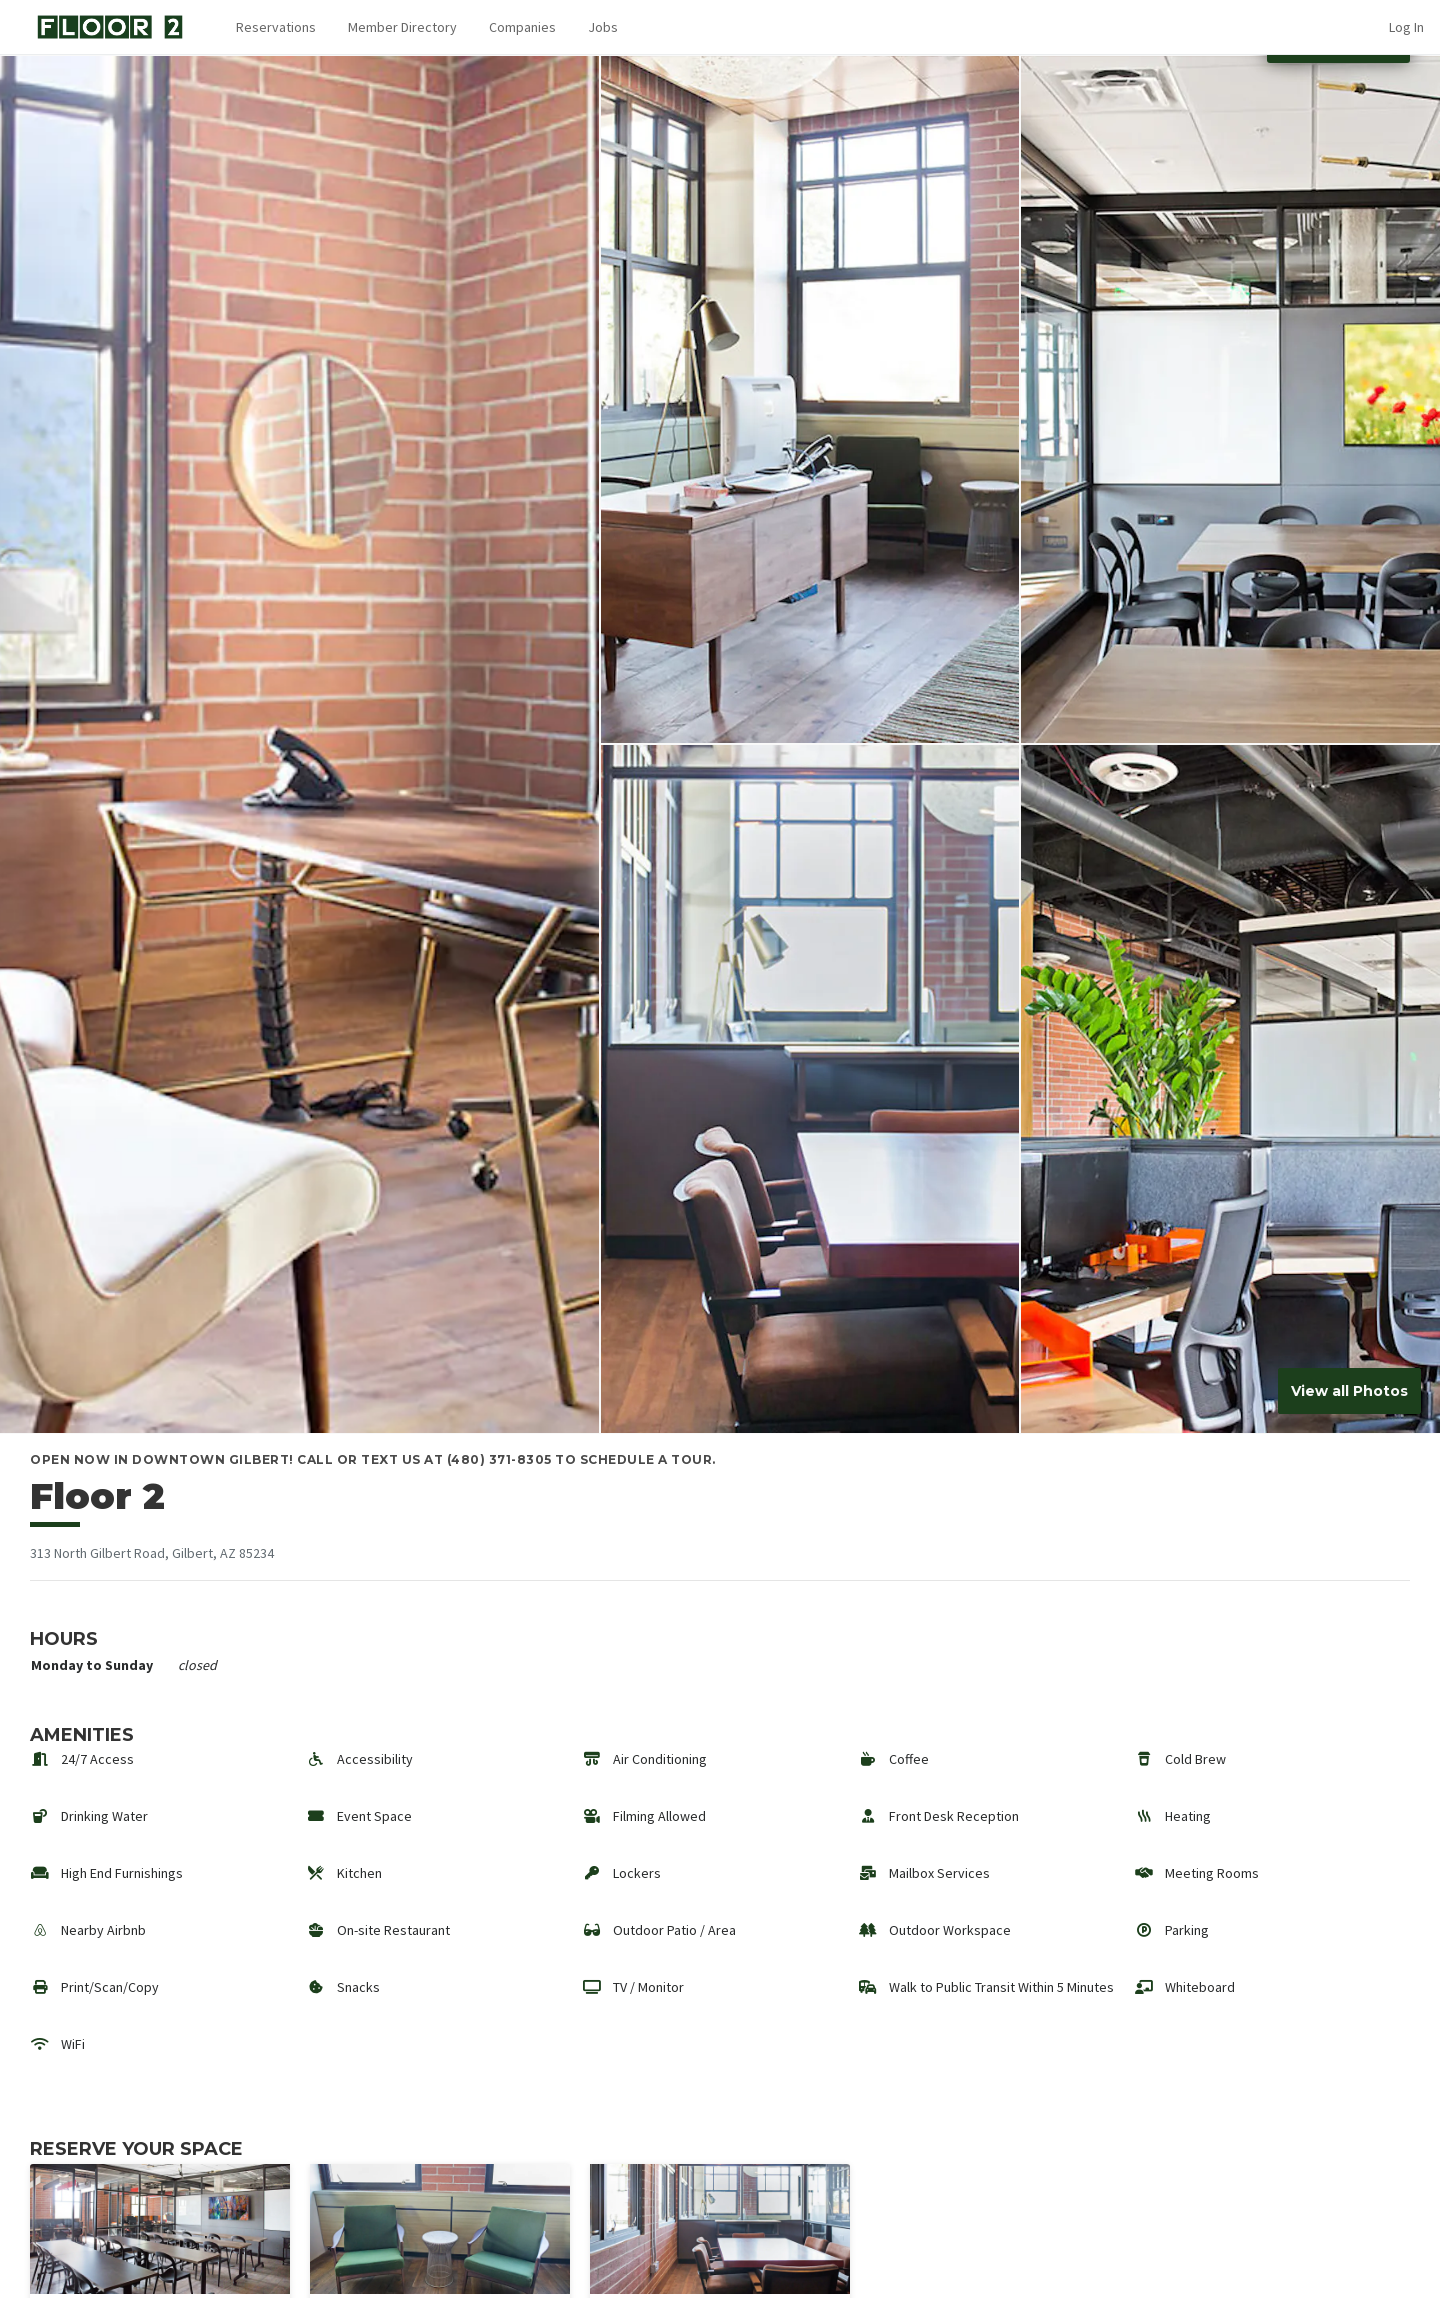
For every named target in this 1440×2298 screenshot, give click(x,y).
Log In (1406, 27)
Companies (522, 27)
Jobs (603, 27)
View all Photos (1349, 1391)
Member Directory (402, 27)
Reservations (276, 27)
